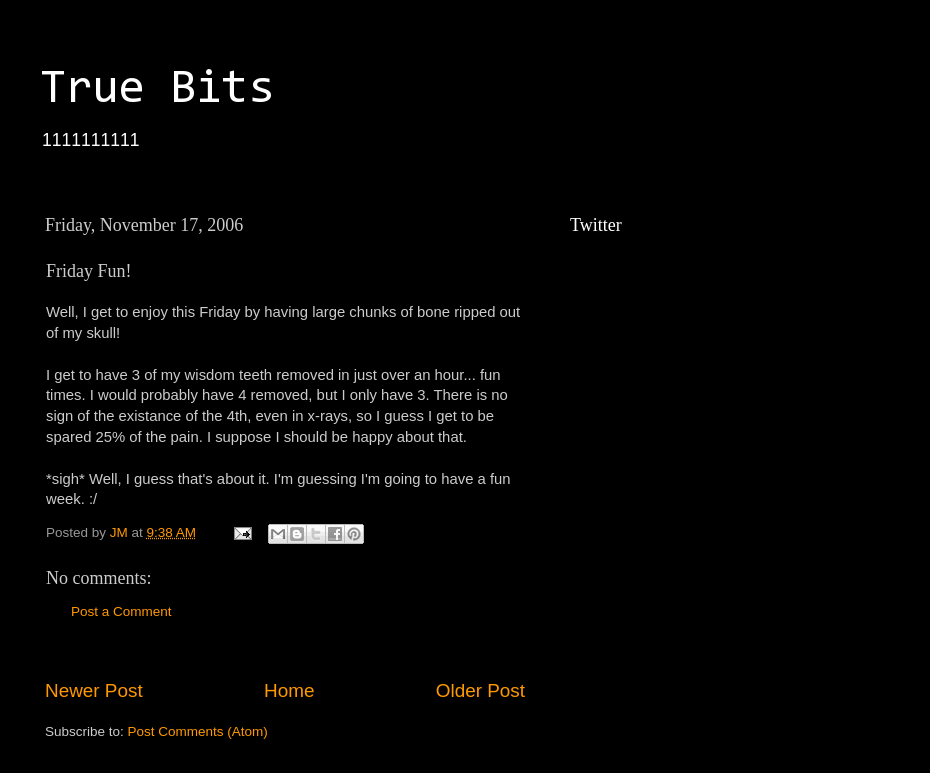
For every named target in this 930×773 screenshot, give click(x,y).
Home (289, 690)
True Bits (157, 90)
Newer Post (94, 690)
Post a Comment (121, 611)
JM (121, 532)
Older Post (480, 690)
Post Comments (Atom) (198, 731)
